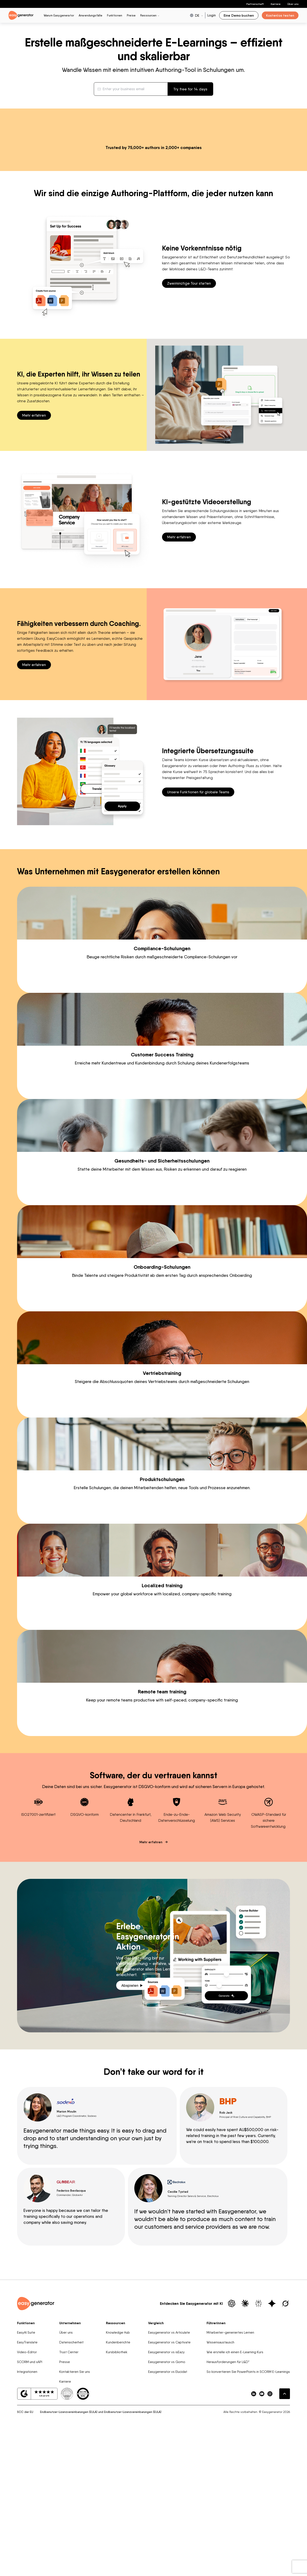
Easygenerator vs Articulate (169, 2478)
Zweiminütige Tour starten (189, 428)
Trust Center (68, 2497)
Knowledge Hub (118, 2478)
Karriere (276, 4)
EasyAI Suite (26, 2478)
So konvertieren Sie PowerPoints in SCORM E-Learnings (248, 2517)
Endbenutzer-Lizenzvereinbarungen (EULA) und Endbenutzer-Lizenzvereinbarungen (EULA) (100, 2557)
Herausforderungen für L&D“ (228, 2507)
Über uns (292, 4)
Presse (64, 2507)
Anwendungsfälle (90, 15)
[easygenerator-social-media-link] (253, 2539)
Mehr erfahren (34, 560)
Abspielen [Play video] (132, 2131)
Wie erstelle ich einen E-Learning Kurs (235, 2497)
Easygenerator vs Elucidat (167, 2517)
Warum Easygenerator (59, 15)
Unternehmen (70, 2468)
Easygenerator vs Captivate (169, 2487)
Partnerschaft (255, 4)
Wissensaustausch (220, 2487)
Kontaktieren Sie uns (74, 2517)
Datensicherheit (71, 2487)
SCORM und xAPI (29, 2507)
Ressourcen (115, 2468)
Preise (131, 15)
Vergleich (156, 2468)
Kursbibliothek (116, 2497)
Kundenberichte (118, 2487)
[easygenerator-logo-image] (21, 15)
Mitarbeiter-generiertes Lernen (230, 2478)
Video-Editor (27, 2497)
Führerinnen (216, 2468)
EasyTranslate (27, 2487)
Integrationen (27, 2517)
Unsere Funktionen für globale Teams (199, 937)
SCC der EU (25, 2557)
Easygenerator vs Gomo (166, 2507)
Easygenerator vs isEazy (166, 2497)
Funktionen (114, 15)
